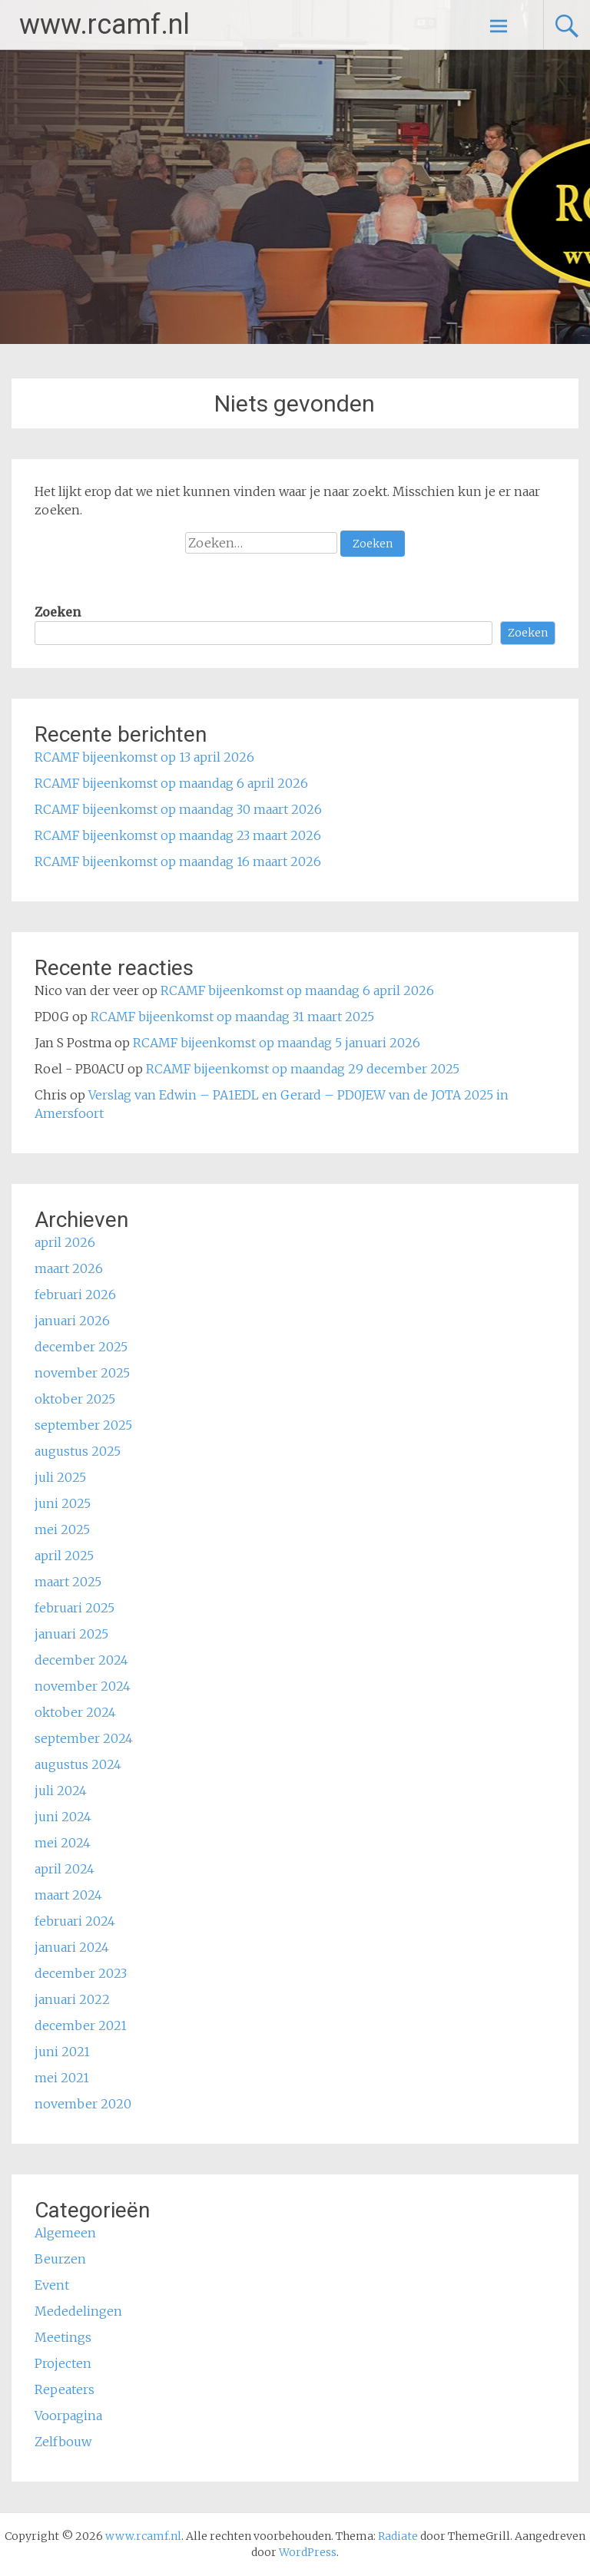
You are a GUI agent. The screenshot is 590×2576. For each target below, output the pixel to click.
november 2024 (83, 1686)
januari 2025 (71, 1634)
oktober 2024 (75, 1712)
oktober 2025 (75, 1399)
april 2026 (65, 1242)
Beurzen (60, 2259)
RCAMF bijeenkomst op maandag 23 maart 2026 (178, 835)
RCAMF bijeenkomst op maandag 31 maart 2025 (232, 1016)
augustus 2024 (78, 1764)
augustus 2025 (78, 1451)
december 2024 (81, 1660)
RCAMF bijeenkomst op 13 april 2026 (144, 757)
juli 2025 (60, 1477)
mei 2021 (62, 2077)
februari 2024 (75, 1921)
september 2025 (83, 1425)
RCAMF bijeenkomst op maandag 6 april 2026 (171, 783)
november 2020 (83, 2103)
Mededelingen (78, 2311)
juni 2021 (62, 2051)
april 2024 (64, 1869)
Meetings (63, 2337)
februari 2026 (75, 1294)
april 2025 (64, 1555)
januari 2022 (72, 1999)
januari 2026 (72, 1320)
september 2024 (84, 1738)
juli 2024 (61, 1790)
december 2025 (81, 1346)
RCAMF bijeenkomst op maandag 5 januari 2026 (276, 1042)
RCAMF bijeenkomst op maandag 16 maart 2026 (178, 861)
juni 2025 (63, 1503)
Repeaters (64, 2389)
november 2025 (82, 1373)
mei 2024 (63, 1842)
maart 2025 (68, 1581)
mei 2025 (62, 1529)
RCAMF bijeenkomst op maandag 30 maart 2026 (178, 809)
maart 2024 (68, 1895)
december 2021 (81, 2025)
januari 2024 (72, 1947)
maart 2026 (69, 1268)
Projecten (63, 2363)
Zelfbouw (63, 2441)
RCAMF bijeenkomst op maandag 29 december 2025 (302, 1068)
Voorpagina (68, 2415)
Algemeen (65, 2232)
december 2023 (81, 1973)
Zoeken (58, 612)
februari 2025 (74, 1607)
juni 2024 (63, 1816)
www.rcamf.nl (104, 24)
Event (52, 2285)
